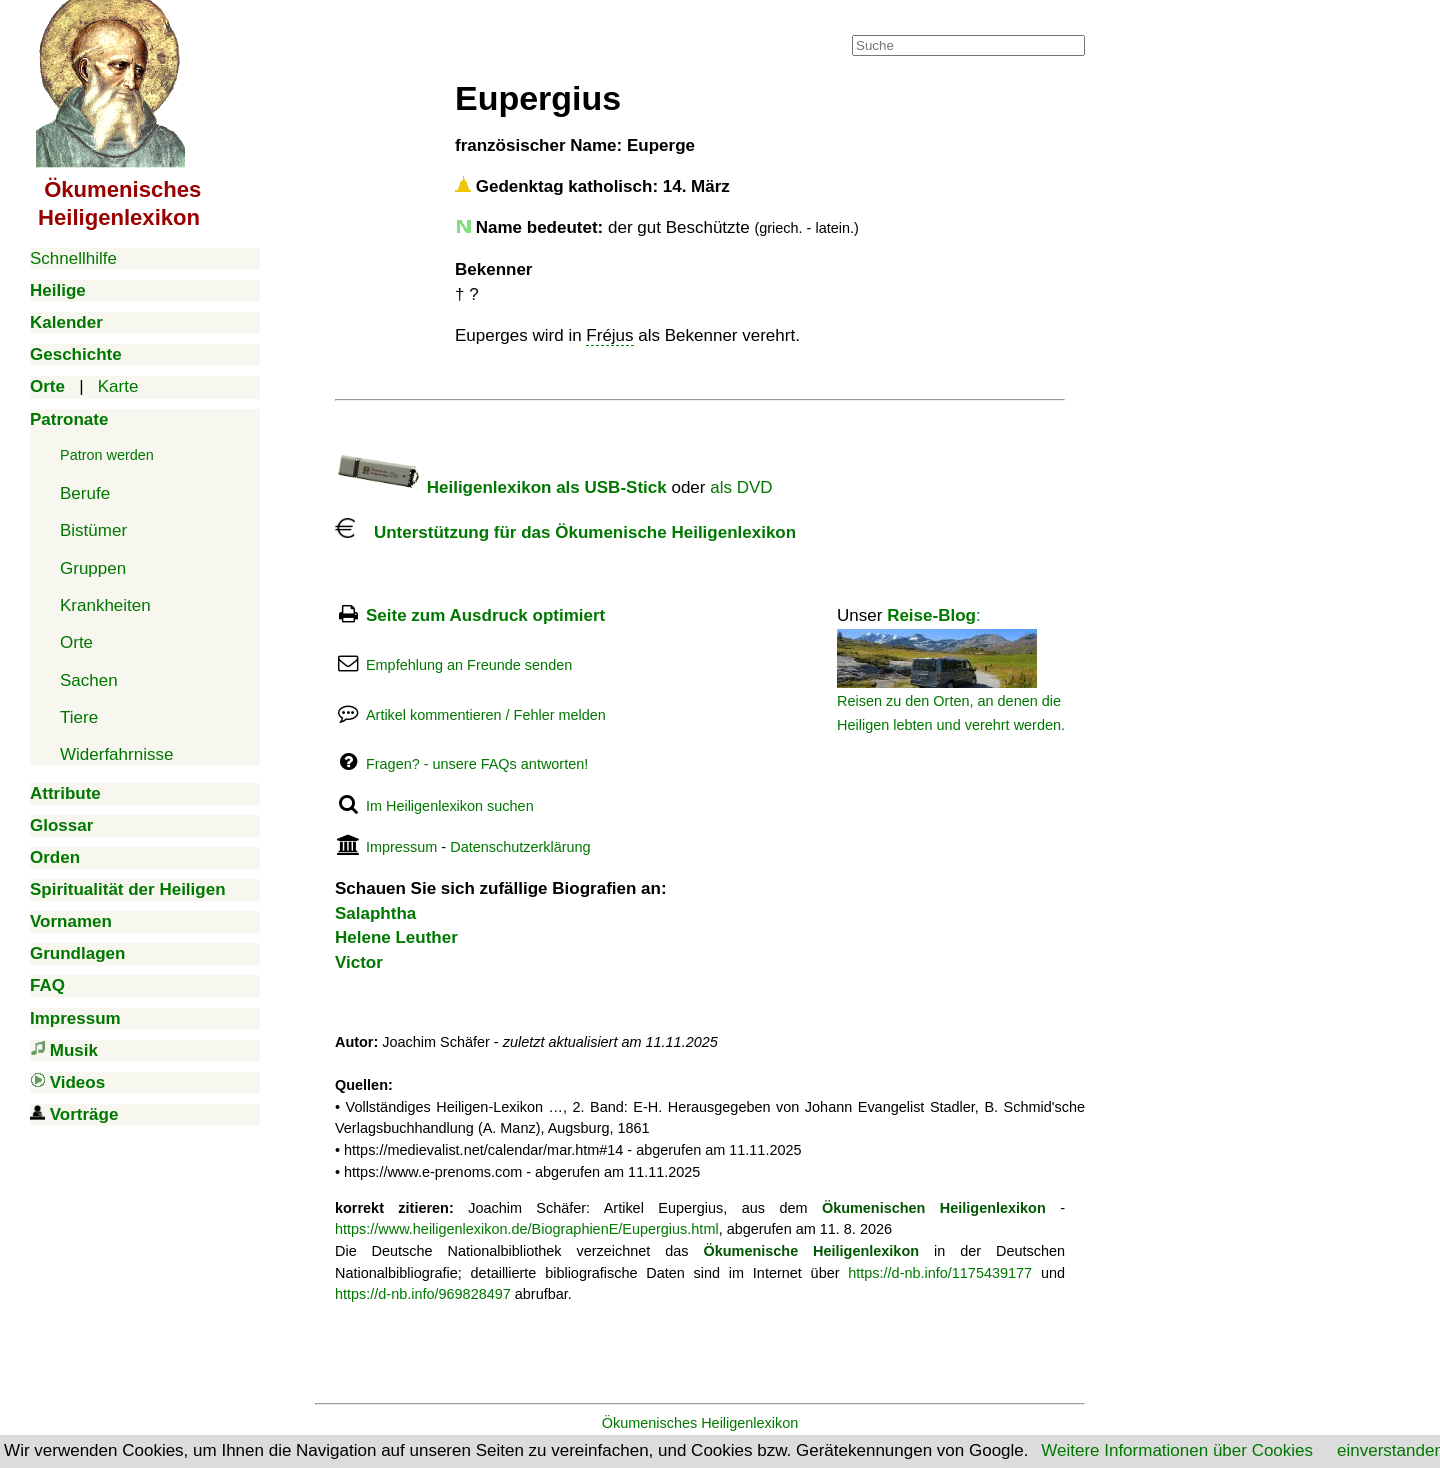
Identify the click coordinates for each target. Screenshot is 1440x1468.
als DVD (741, 487)
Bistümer (93, 530)
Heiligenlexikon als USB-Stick (501, 487)
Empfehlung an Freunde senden (469, 665)
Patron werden (107, 455)
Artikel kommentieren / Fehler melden (486, 715)
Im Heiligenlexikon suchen (450, 806)
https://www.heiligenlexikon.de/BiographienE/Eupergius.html (527, 1229)
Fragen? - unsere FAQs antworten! (477, 764)
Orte (76, 642)
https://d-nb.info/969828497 (423, 1294)
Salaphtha (375, 913)
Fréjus (609, 335)
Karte (118, 386)
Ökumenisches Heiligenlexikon (700, 1423)
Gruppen (93, 568)
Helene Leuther (396, 937)
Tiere (79, 717)
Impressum (401, 847)
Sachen (89, 680)
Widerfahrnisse (116, 754)
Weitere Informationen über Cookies (1177, 1450)
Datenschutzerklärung (520, 847)
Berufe (85, 493)
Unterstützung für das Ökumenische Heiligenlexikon (565, 532)
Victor (359, 962)
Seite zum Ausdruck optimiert (485, 615)
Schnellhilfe (73, 258)
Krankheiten (105, 605)
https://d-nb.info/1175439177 (940, 1273)
